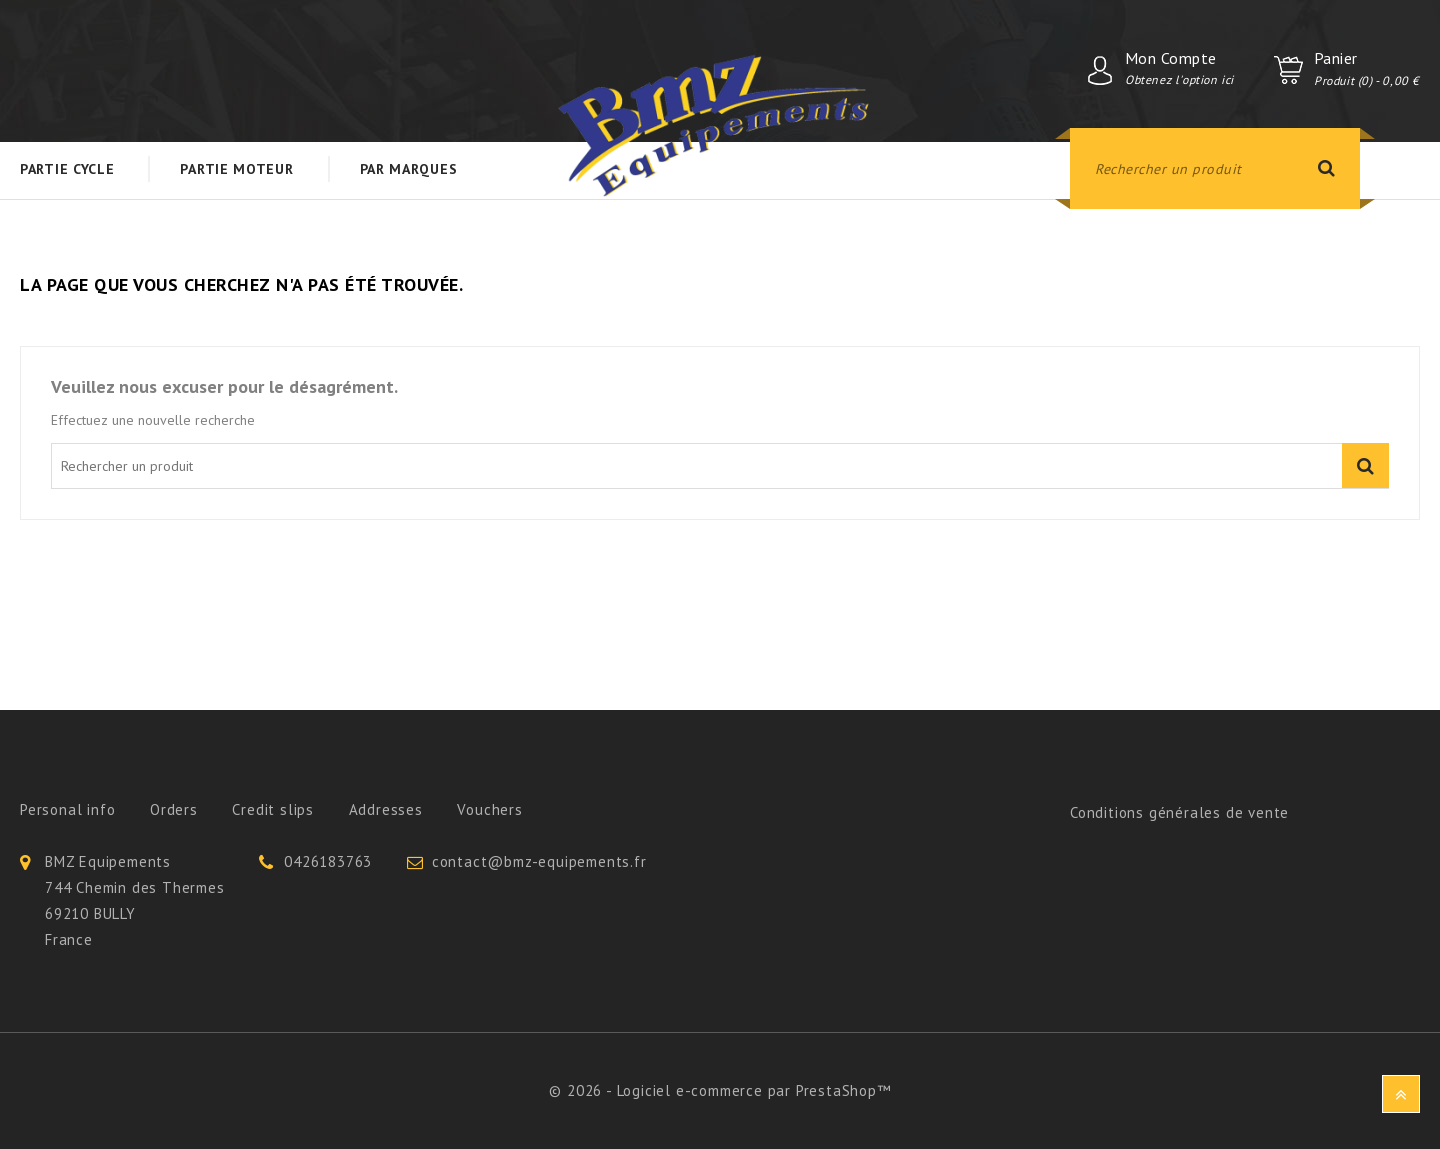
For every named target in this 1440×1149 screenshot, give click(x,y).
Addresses (386, 809)
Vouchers (489, 809)
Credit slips (273, 809)
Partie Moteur (236, 169)
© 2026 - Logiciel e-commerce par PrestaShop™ (719, 1090)
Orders (174, 809)
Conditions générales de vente (1179, 812)
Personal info (67, 809)
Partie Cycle (67, 169)
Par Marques (409, 169)
